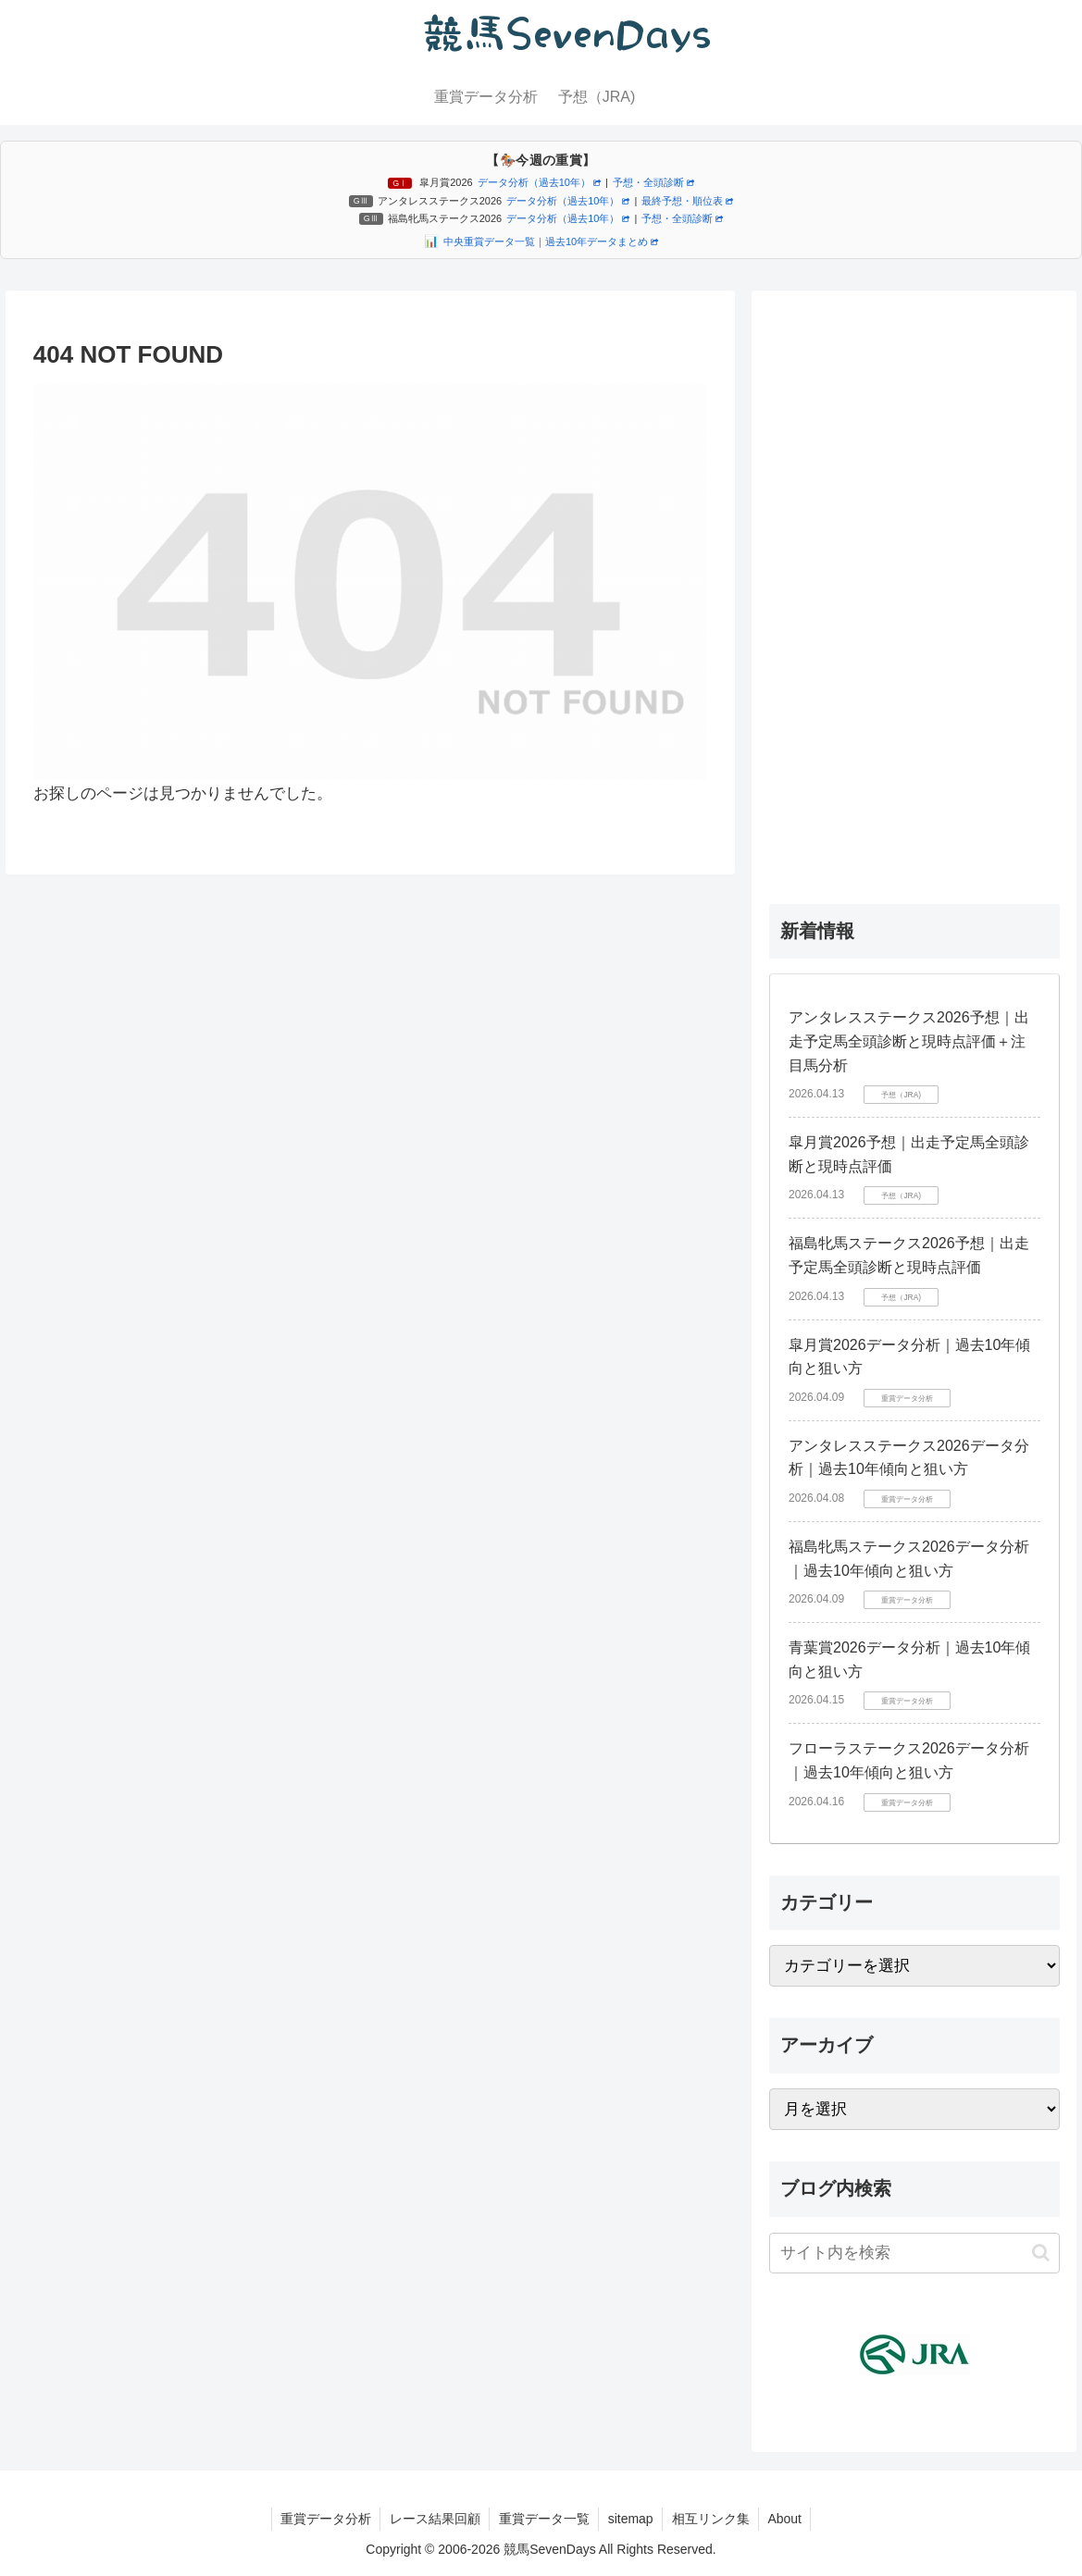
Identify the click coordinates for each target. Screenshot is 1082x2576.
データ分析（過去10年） (539, 182)
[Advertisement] (914, 584)
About (787, 2518)
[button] (1041, 2252)
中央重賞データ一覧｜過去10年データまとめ (550, 241)
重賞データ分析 (323, 2518)
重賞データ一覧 (543, 2518)
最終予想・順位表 (687, 200)
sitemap (630, 2518)
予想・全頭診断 (653, 182)
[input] (914, 2253)
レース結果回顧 (433, 2518)
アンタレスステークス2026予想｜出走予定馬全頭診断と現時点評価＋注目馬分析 (909, 1040)
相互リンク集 (712, 2518)
